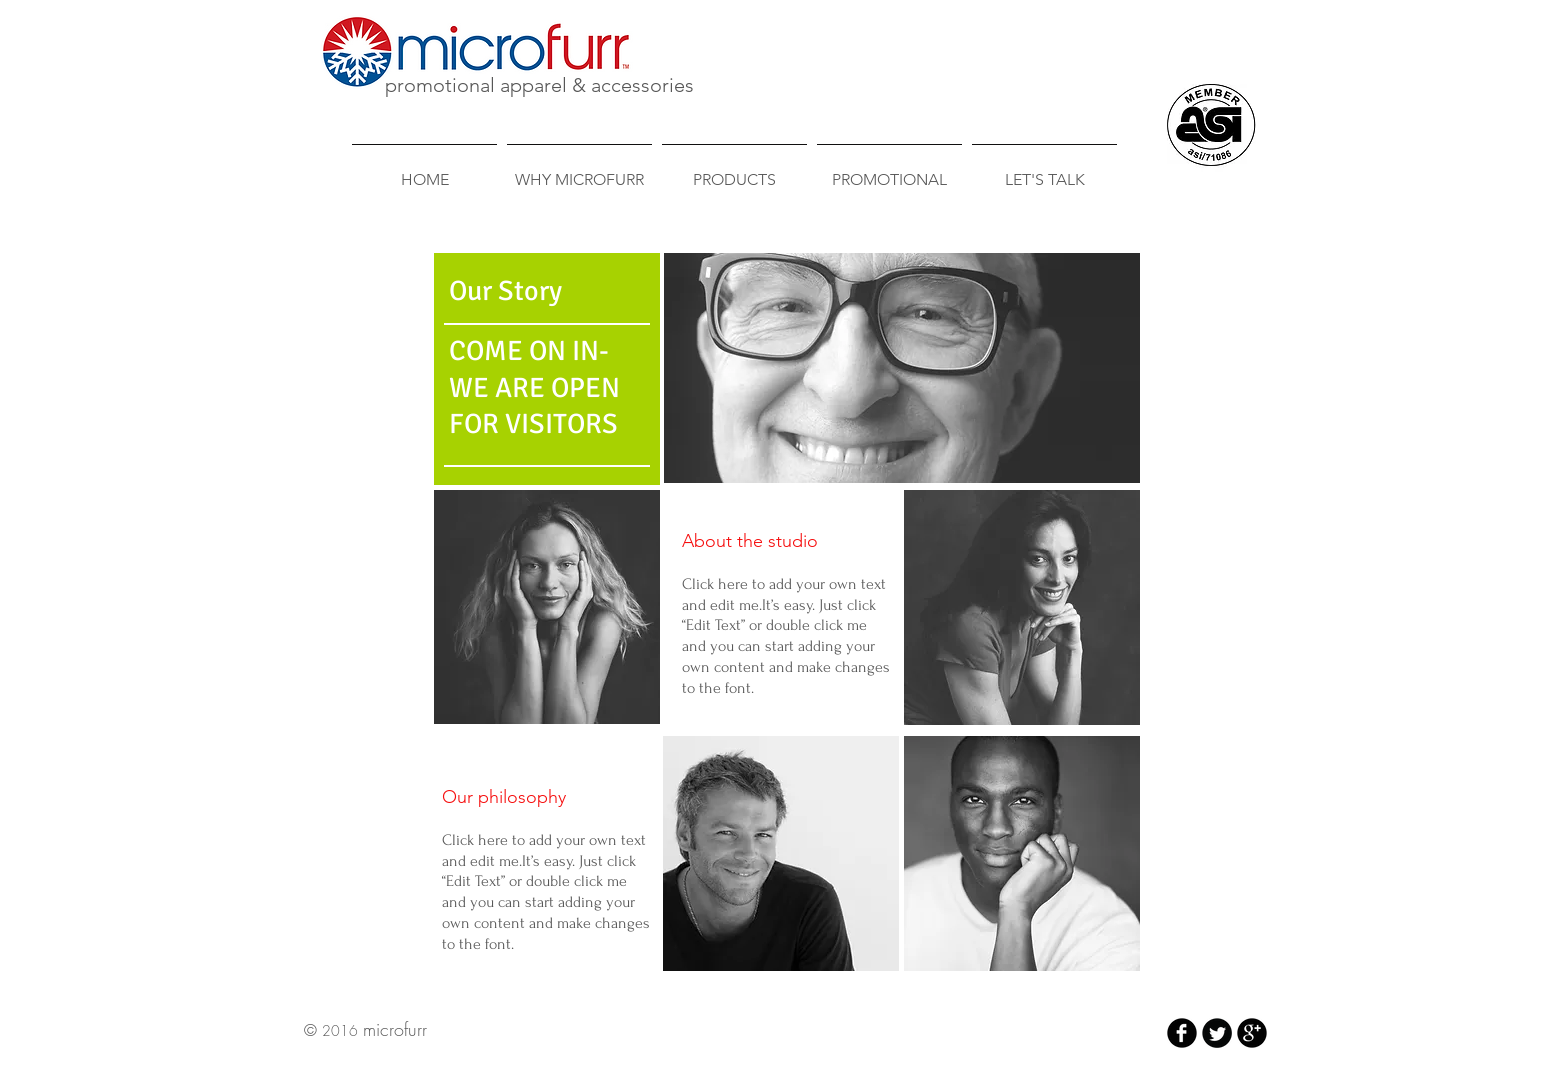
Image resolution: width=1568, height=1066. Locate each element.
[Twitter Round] (1217, 1033)
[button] (547, 607)
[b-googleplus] (1252, 1033)
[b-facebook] (1182, 1033)
